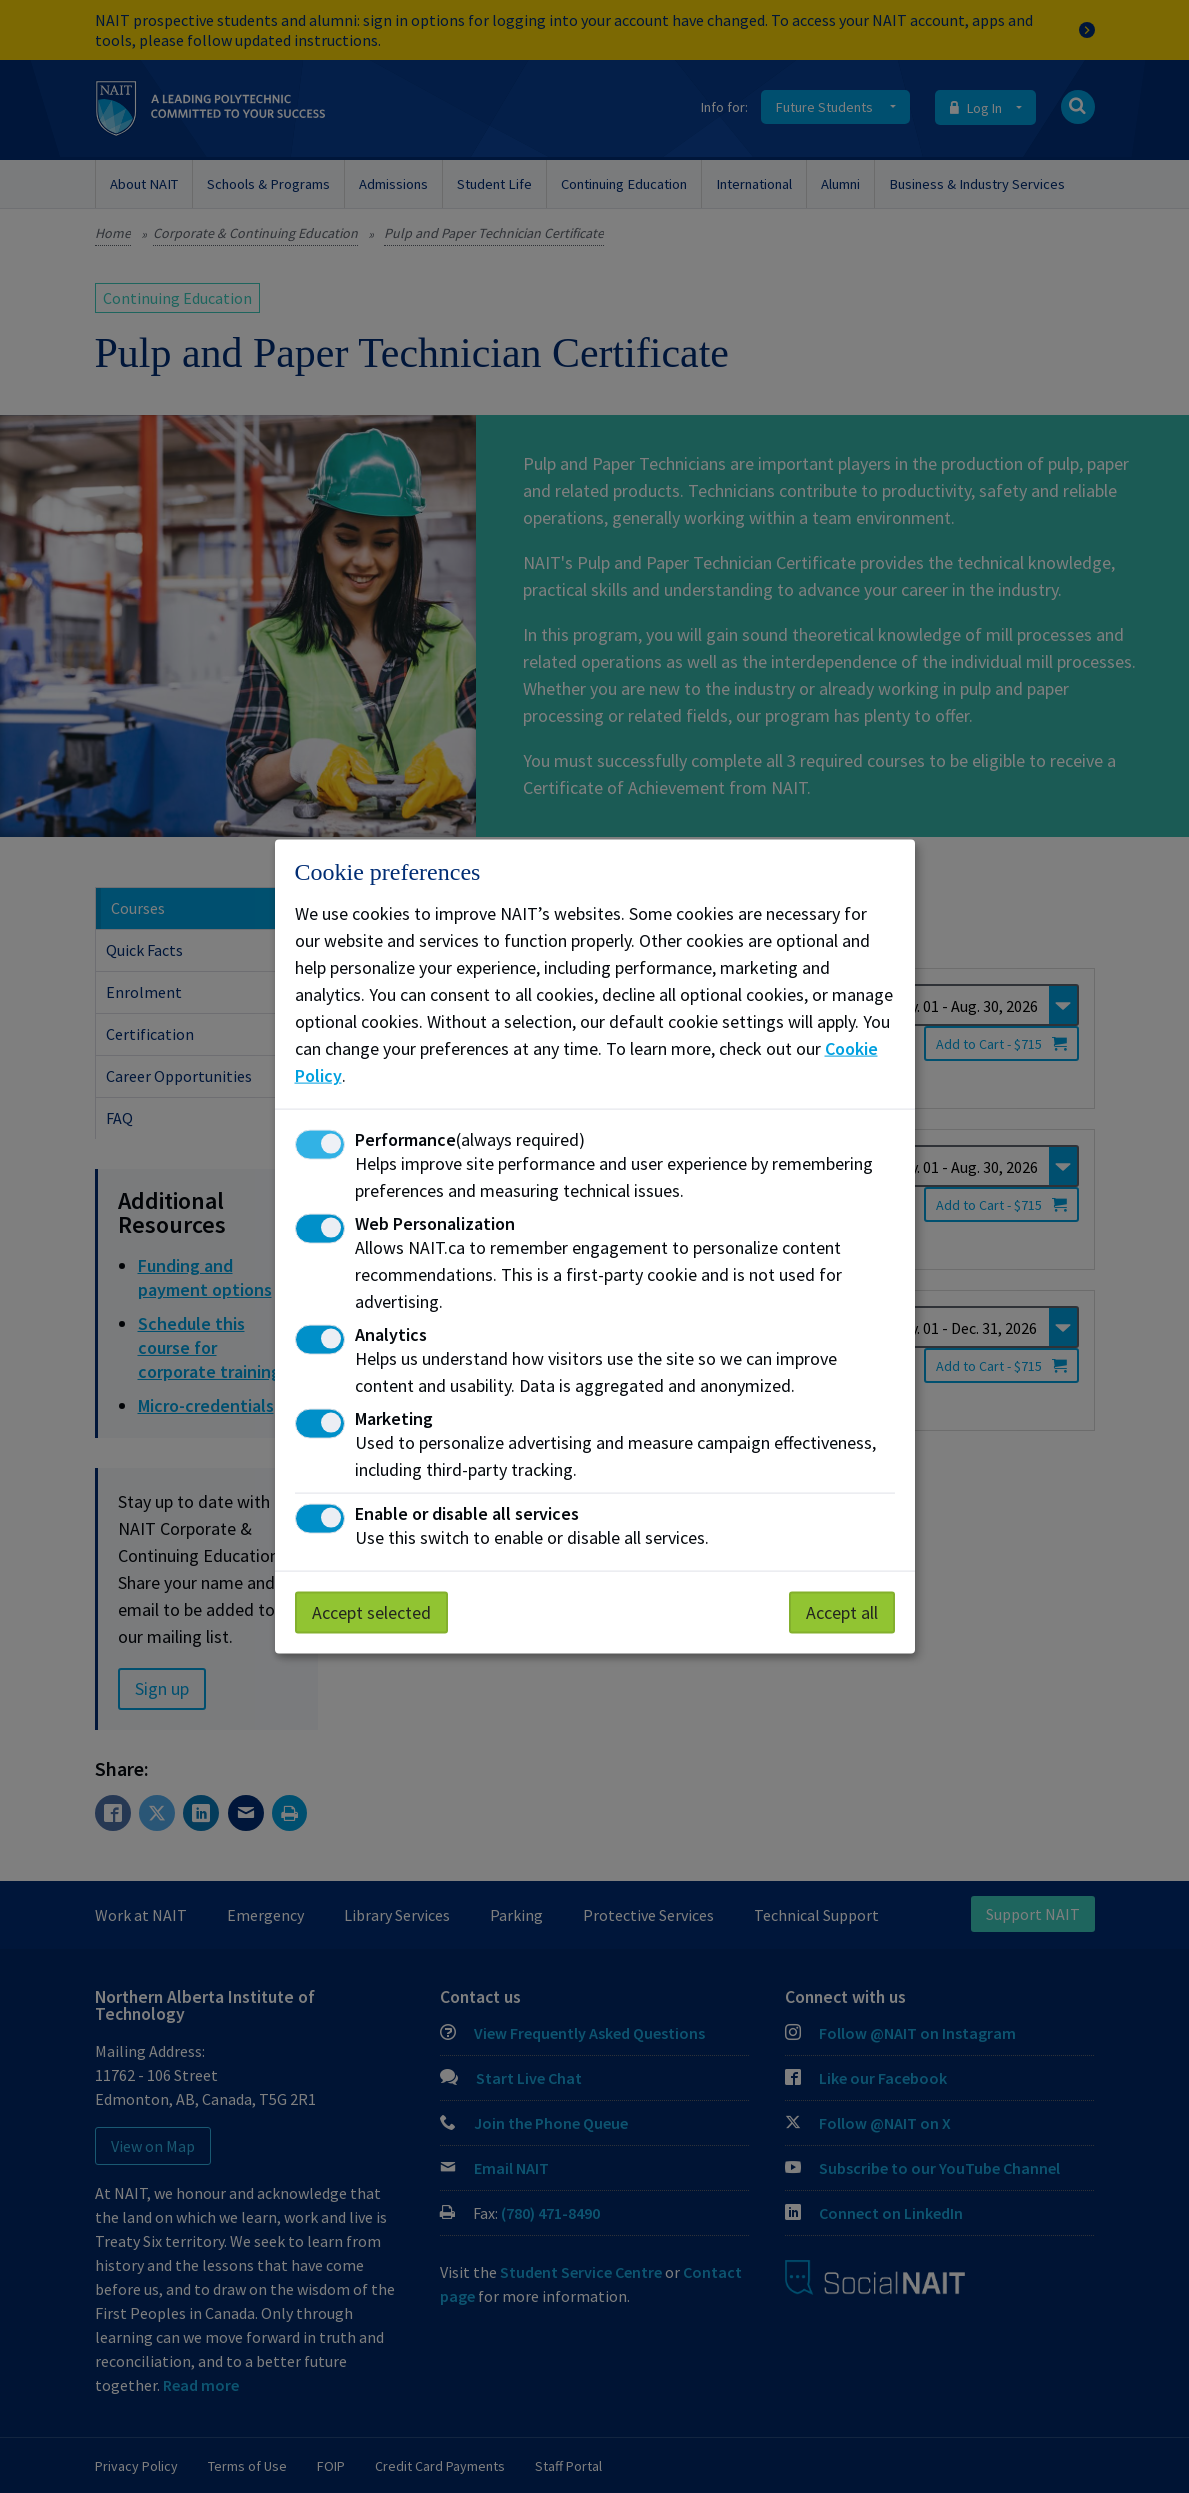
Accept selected (371, 1612)
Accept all (842, 1612)
